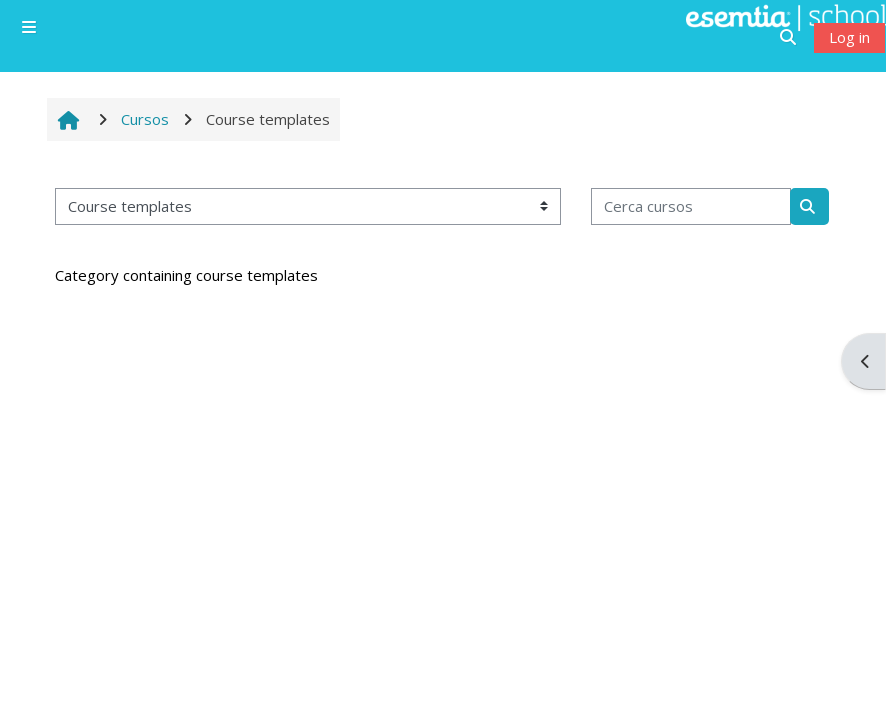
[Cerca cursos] (691, 206)
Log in (849, 37)
